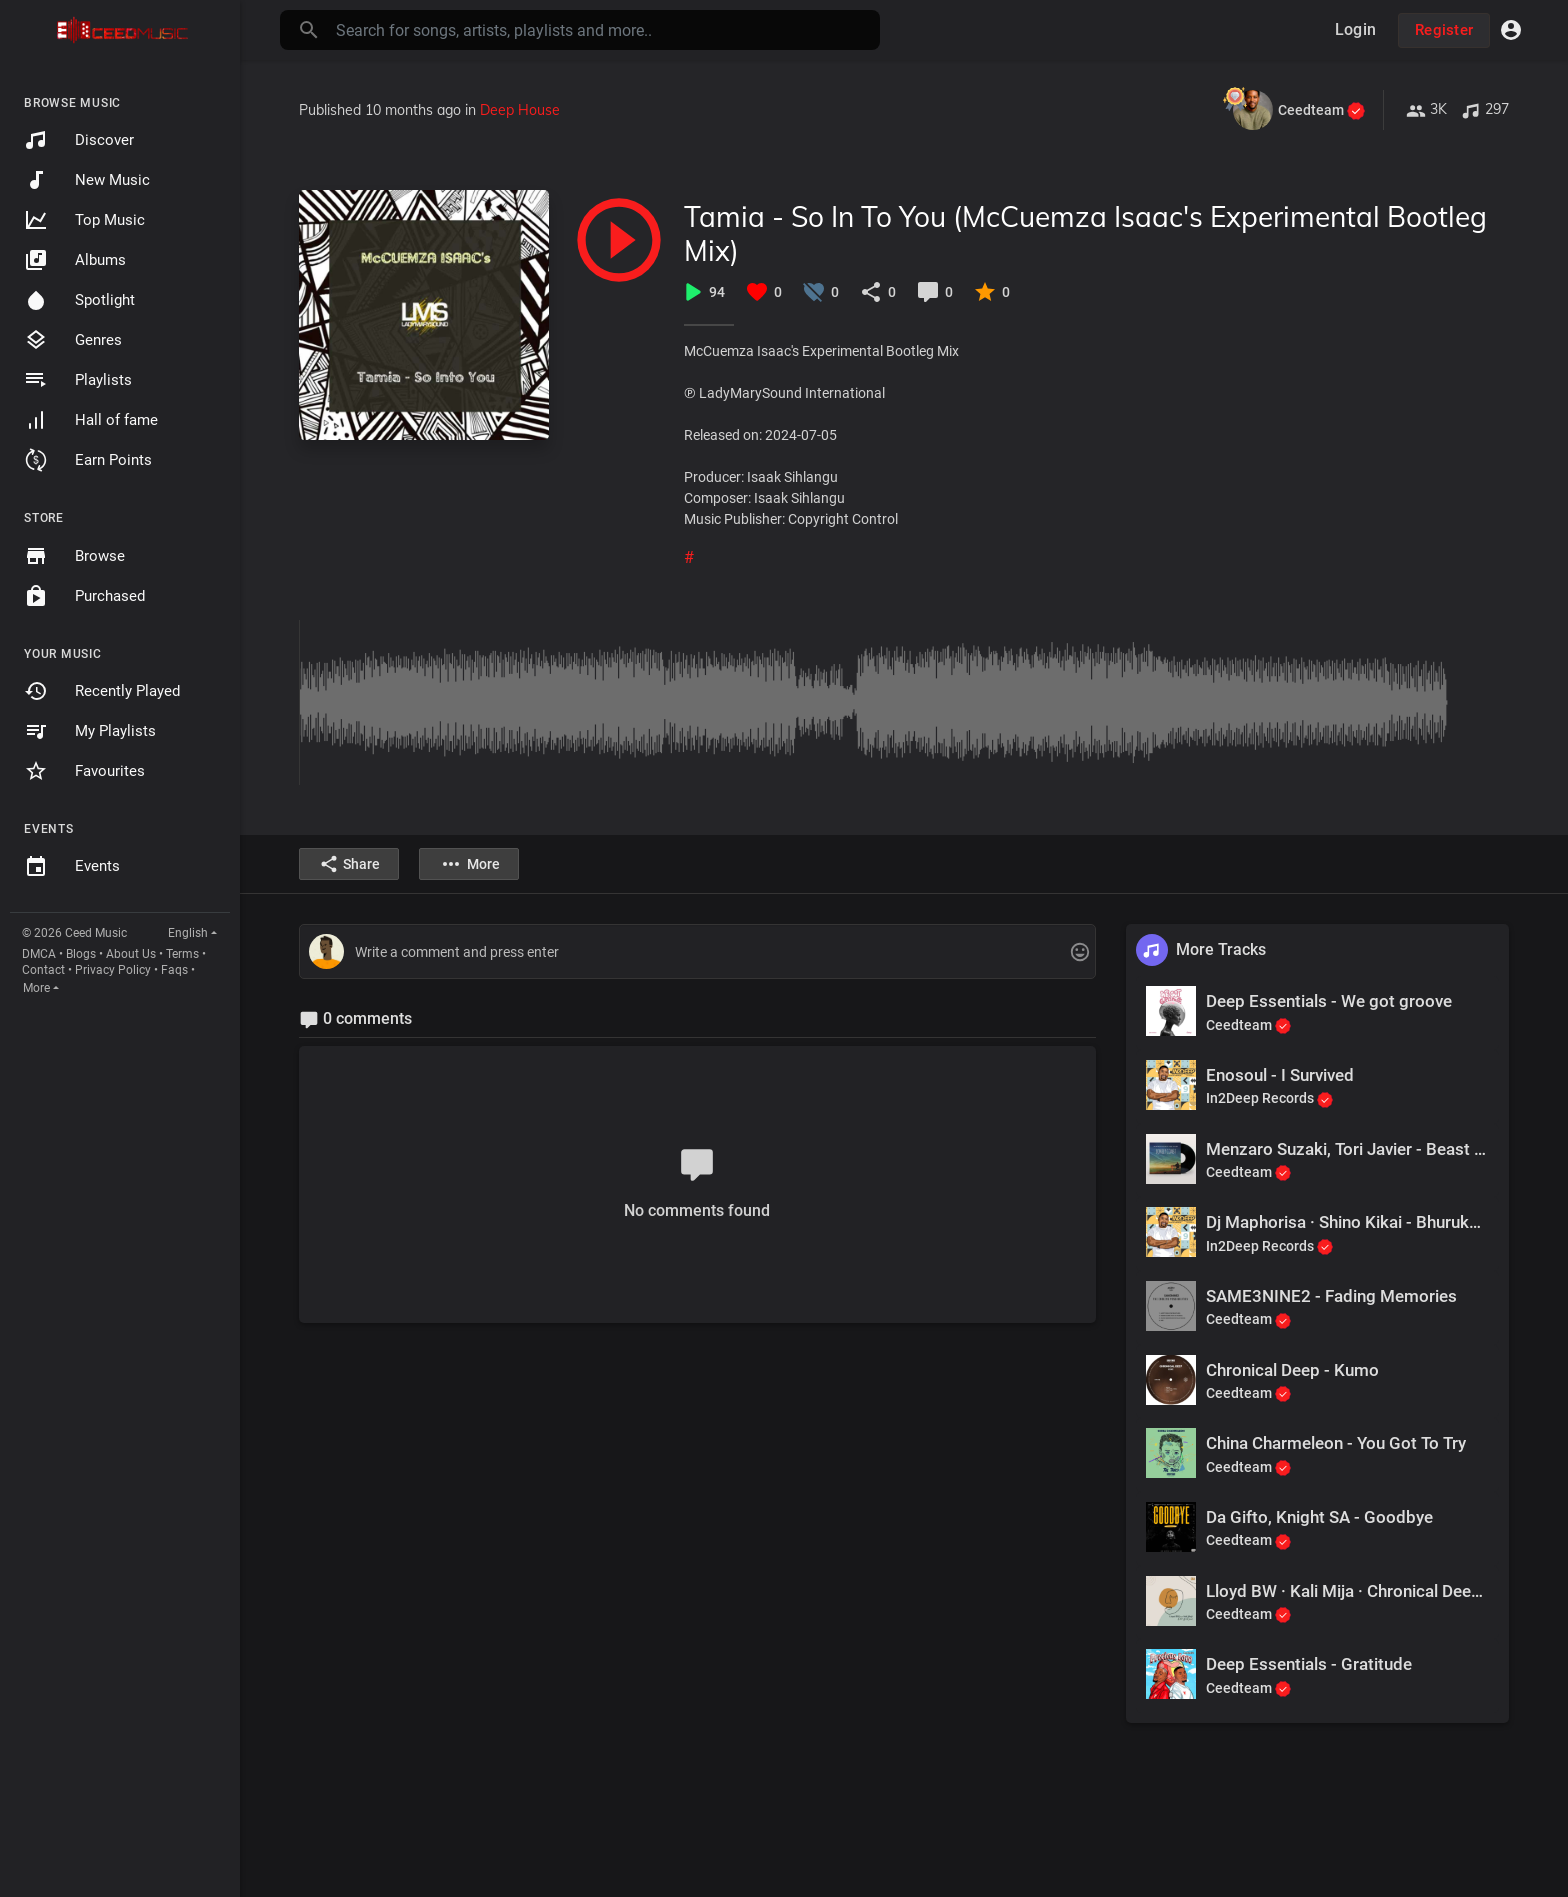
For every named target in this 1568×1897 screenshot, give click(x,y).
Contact (43, 970)
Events (72, 867)
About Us (131, 954)
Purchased (84, 596)
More (36, 988)
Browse (74, 556)
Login (1355, 29)
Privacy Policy (113, 970)
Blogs (81, 954)
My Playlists (90, 731)
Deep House (520, 110)
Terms (182, 954)
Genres (73, 340)
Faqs (174, 970)
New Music (87, 180)
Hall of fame (91, 420)
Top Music (84, 220)
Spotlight (79, 300)
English (188, 933)
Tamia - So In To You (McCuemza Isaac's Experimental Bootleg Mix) (1085, 233)
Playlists (78, 380)
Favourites (84, 771)
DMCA (39, 954)
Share (349, 864)
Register (1444, 30)
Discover (79, 140)
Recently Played (102, 691)
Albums (75, 260)
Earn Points (88, 460)
